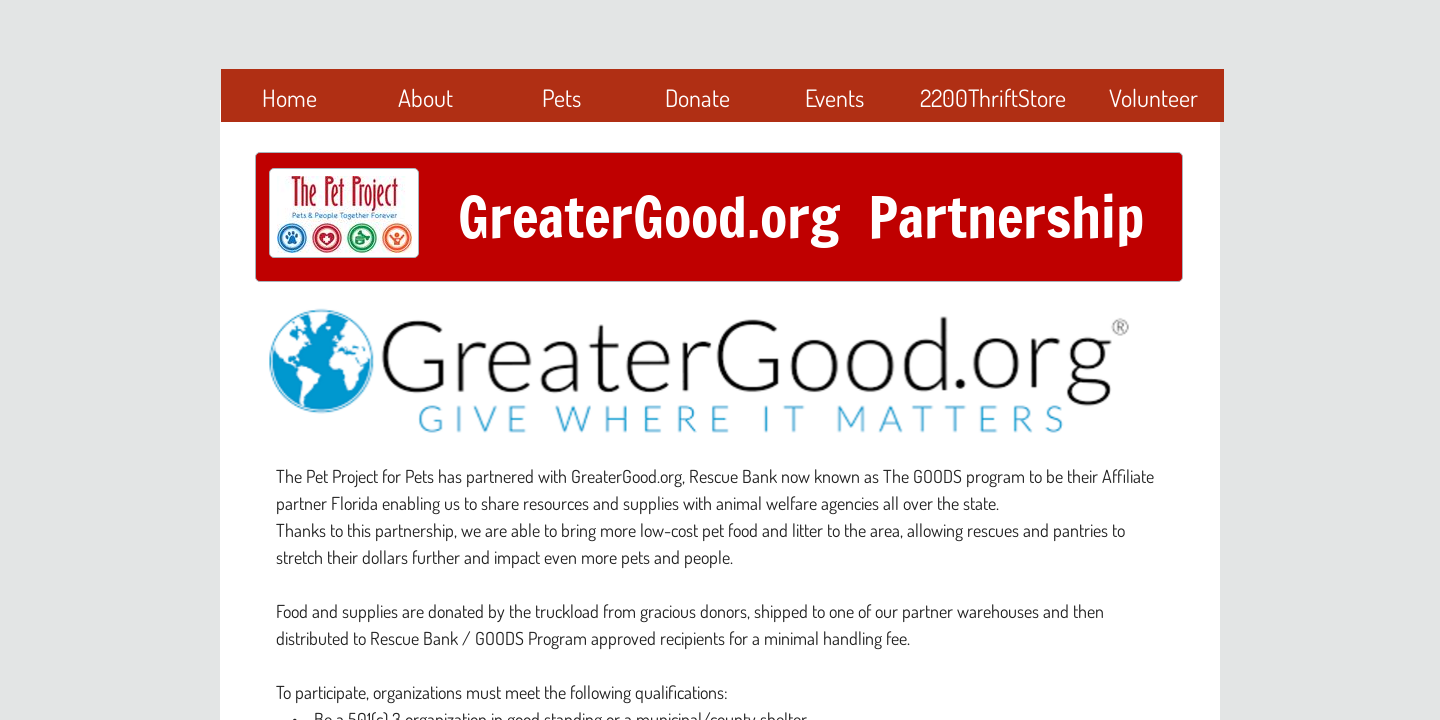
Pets (561, 97)
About (425, 97)
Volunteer (1153, 97)
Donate (697, 97)
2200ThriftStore (993, 97)
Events (834, 97)
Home (289, 97)
